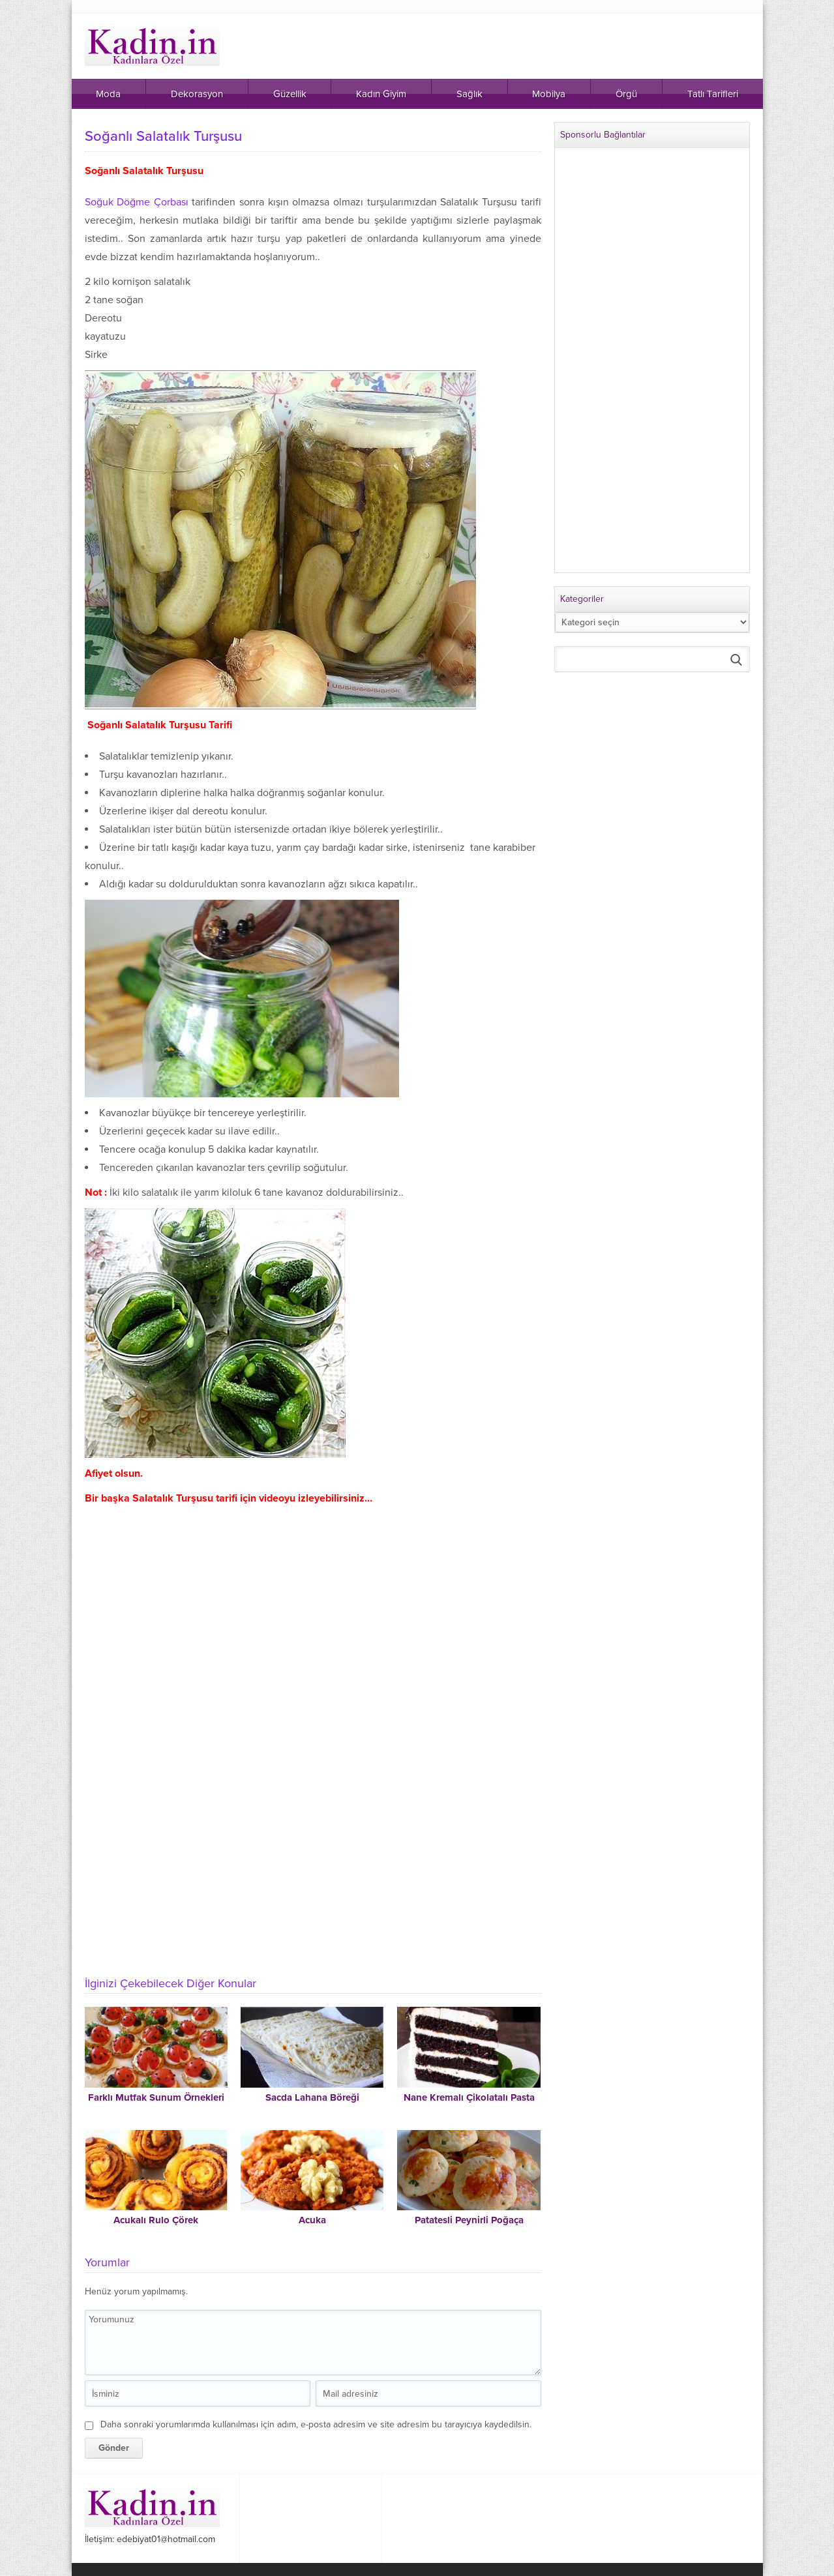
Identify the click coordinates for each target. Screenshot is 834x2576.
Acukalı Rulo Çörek (155, 2220)
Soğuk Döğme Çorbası (138, 202)
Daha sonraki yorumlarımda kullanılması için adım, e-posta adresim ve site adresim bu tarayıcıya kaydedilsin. (315, 2424)
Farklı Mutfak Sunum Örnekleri (156, 2097)
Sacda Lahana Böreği (312, 2097)
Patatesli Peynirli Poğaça (469, 2220)
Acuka (312, 2220)
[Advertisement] (313, 1869)
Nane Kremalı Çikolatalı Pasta (469, 2097)
